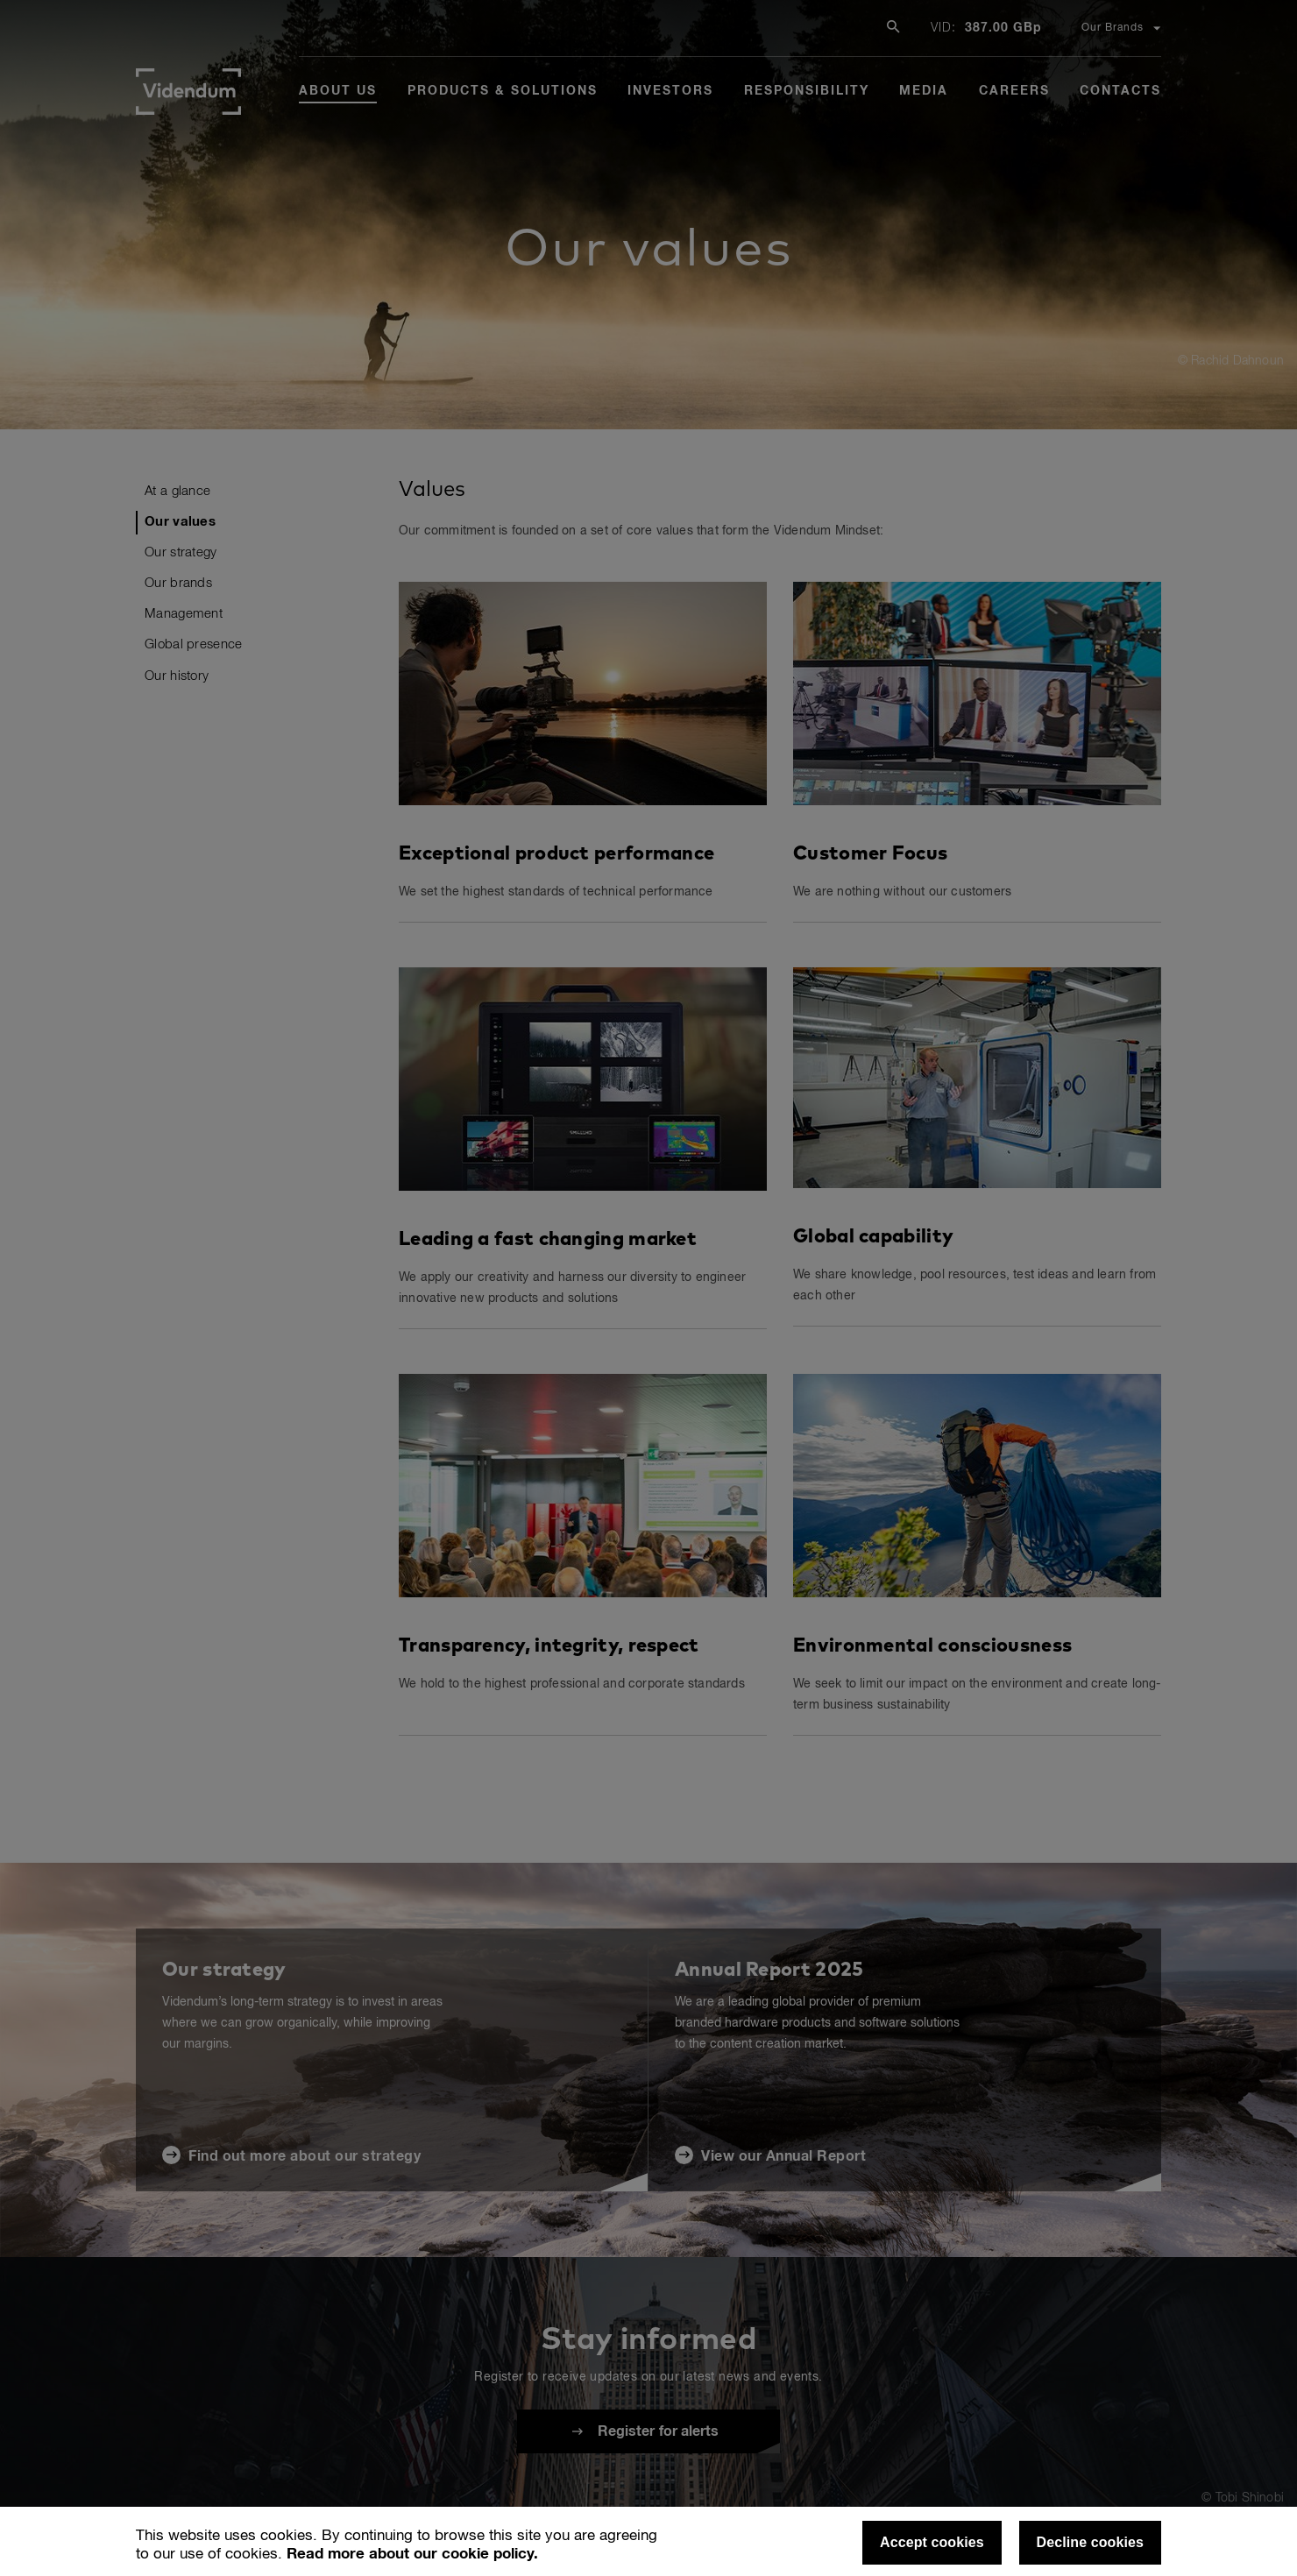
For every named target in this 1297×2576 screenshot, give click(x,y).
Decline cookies (1090, 2542)
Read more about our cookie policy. (412, 2554)
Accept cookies (932, 2542)
